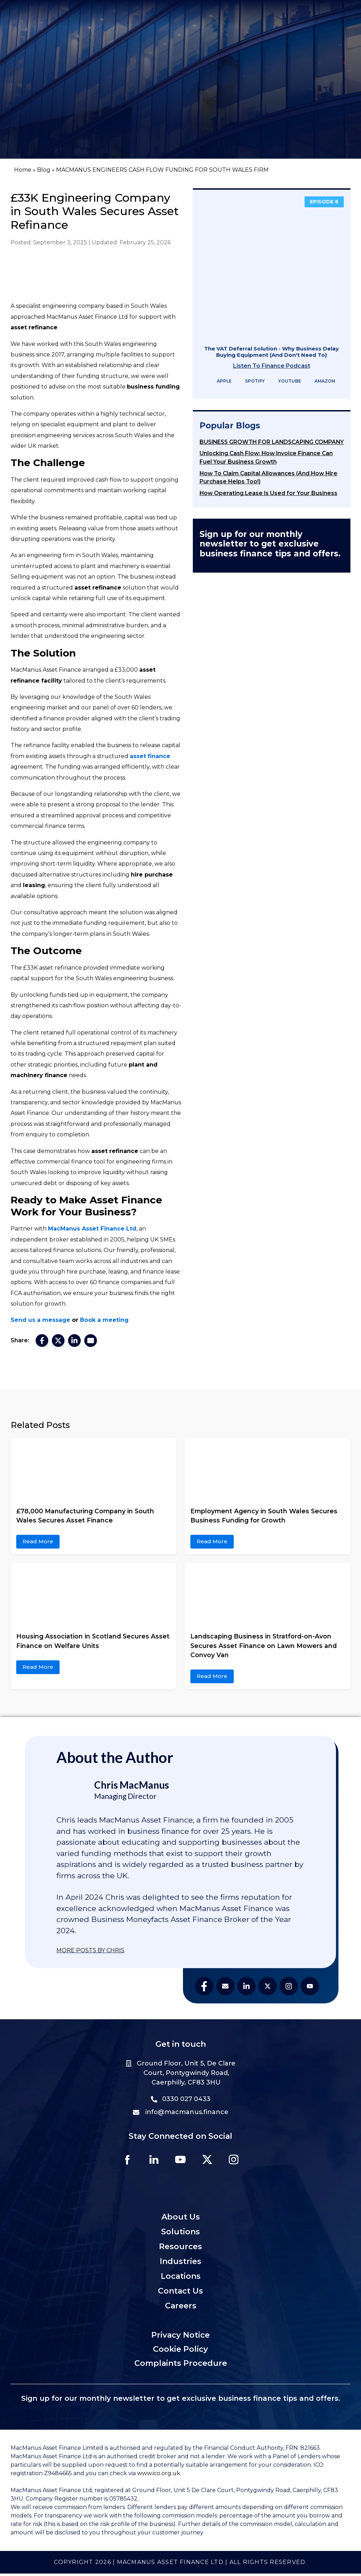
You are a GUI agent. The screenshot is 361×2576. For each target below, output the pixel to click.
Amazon (320, 381)
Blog (43, 169)
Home (22, 169)
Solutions (180, 2234)
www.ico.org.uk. (159, 2475)
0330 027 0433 (180, 2099)
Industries (180, 2264)
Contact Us (180, 2293)
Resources (180, 2249)
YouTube (285, 381)
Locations (181, 2278)
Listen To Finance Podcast (271, 365)
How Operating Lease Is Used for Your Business (268, 493)
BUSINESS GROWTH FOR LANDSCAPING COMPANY (272, 442)
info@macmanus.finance (180, 2112)
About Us (180, 2219)
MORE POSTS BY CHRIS (90, 1950)
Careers (180, 2308)
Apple (220, 381)
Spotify (250, 381)
